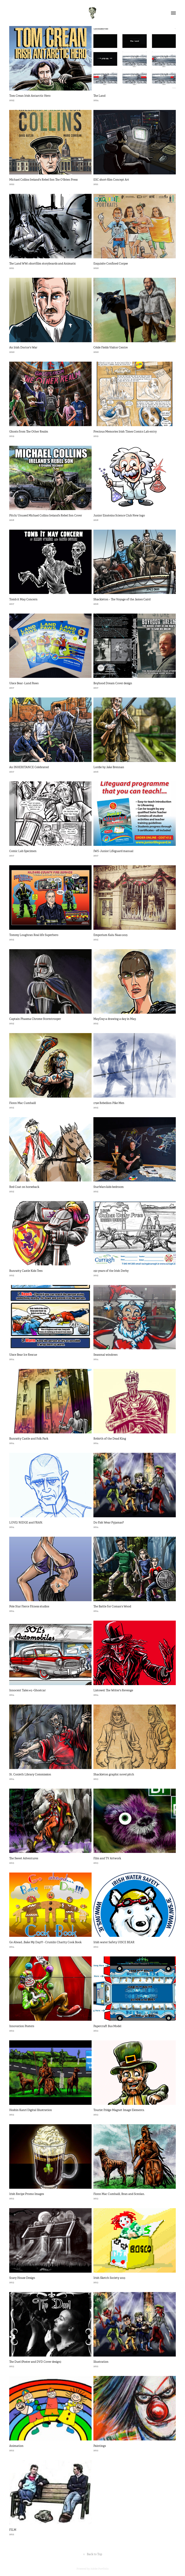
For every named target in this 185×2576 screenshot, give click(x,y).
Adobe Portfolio (99, 2568)
